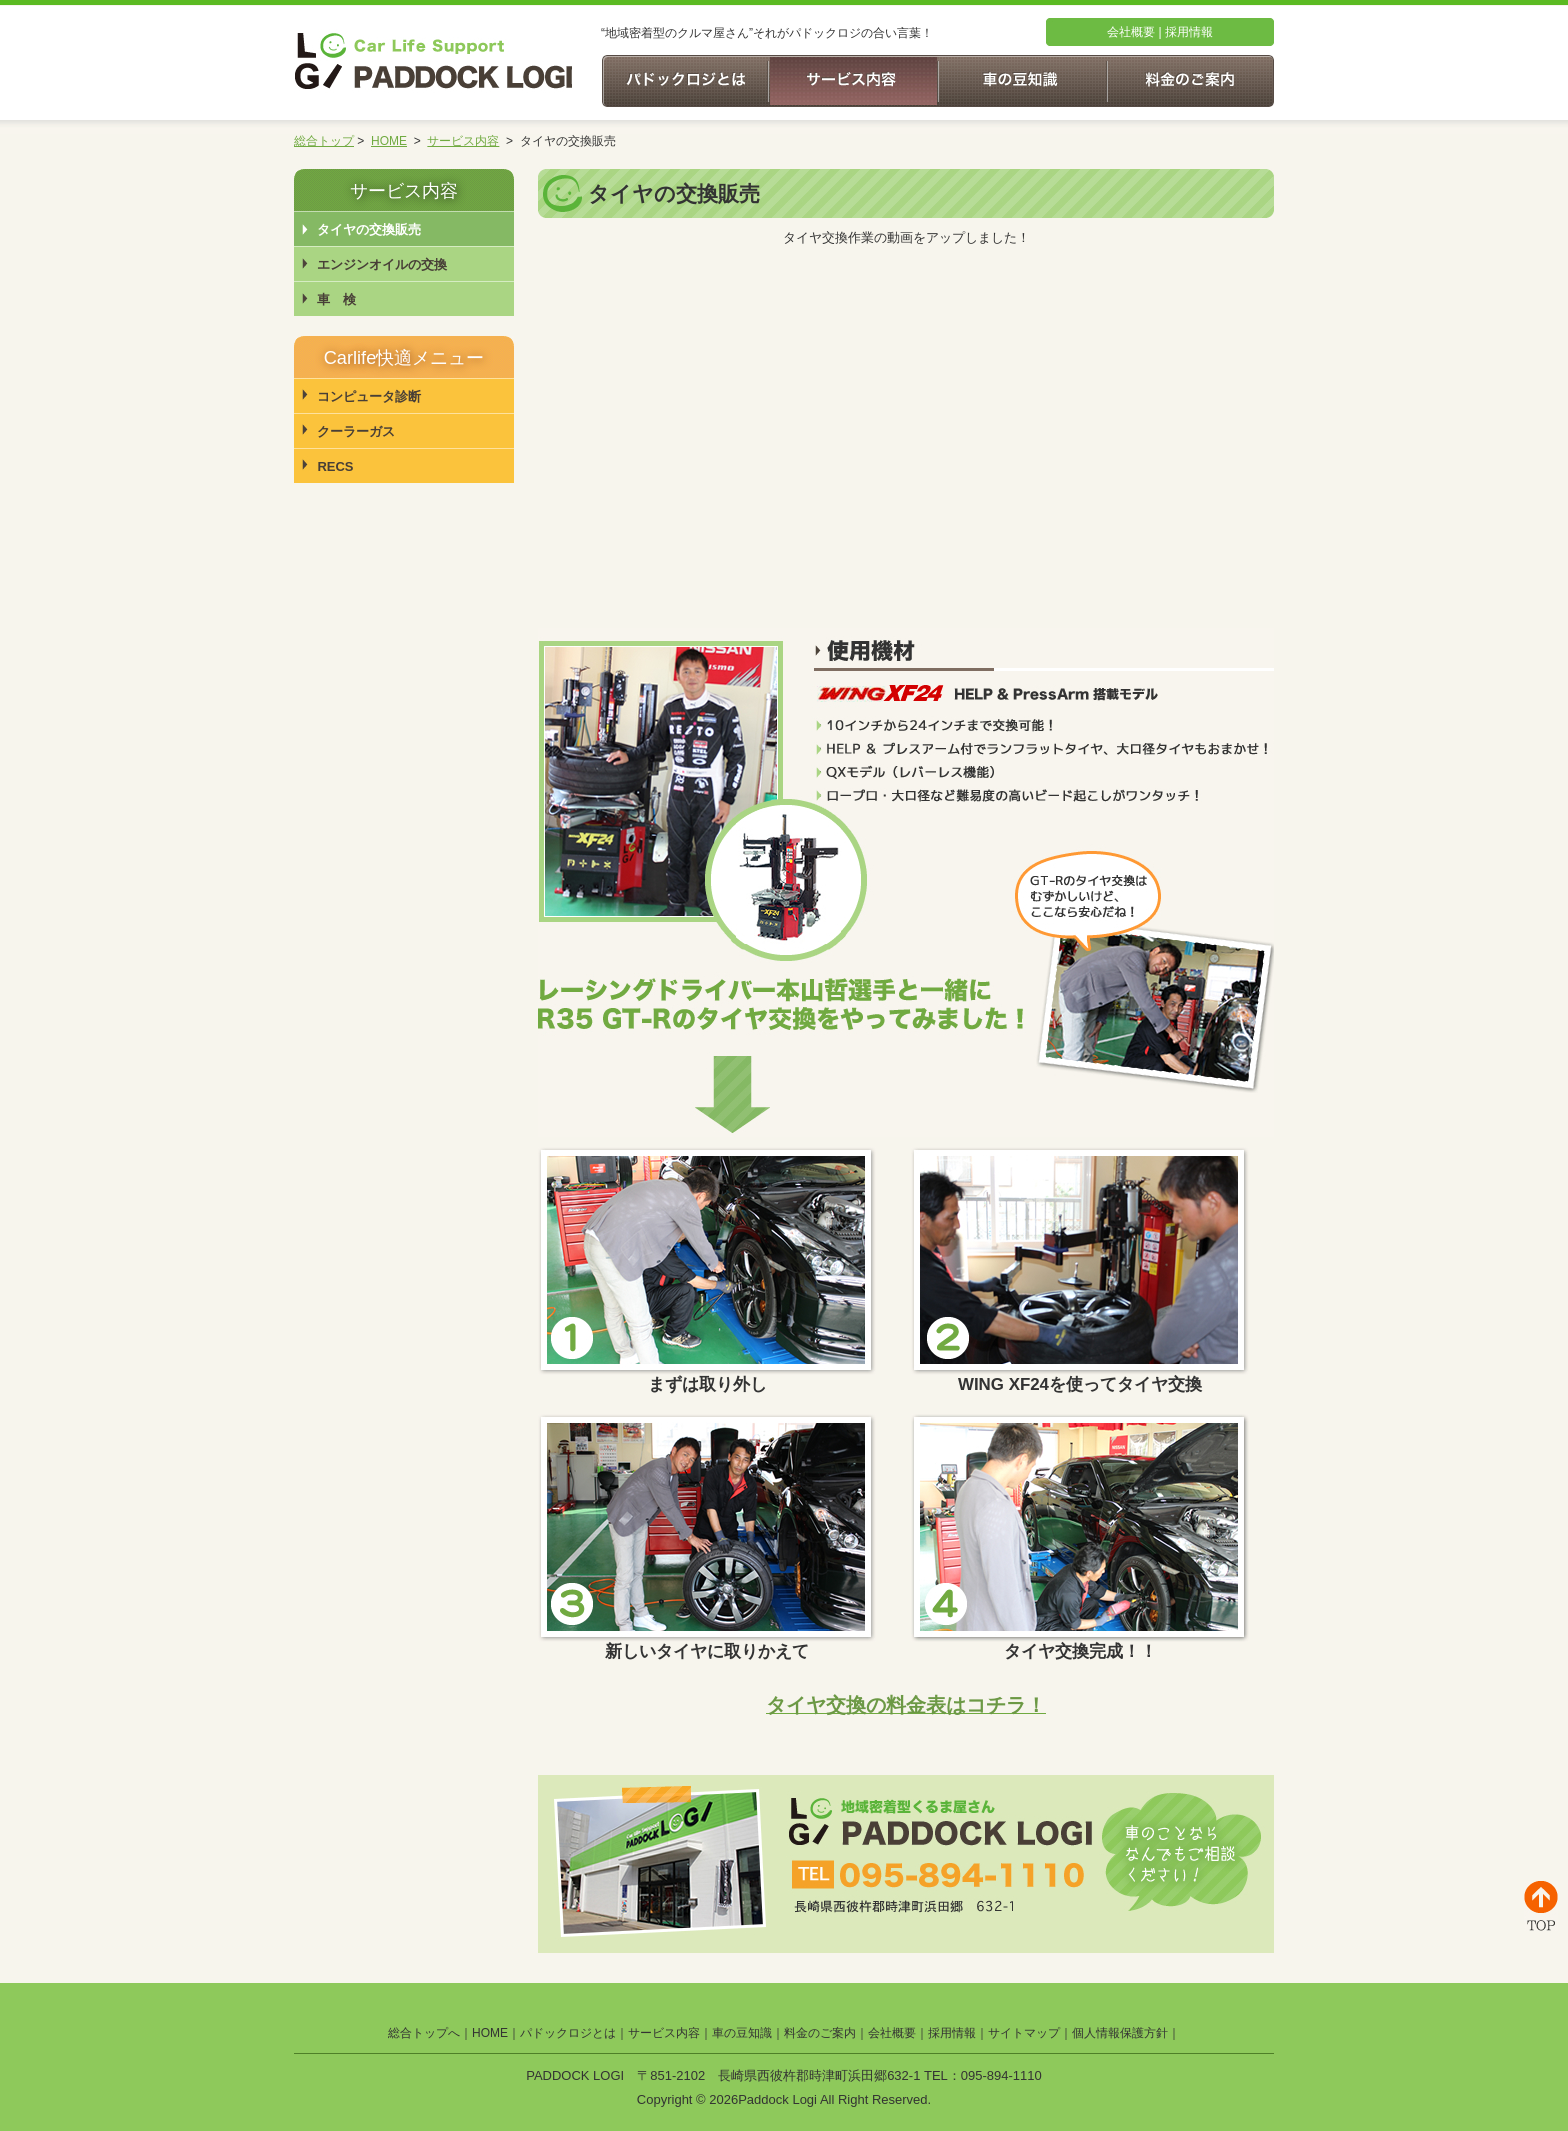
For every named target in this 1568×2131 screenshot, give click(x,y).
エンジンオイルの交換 (382, 264)
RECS (335, 466)
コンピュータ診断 (369, 396)
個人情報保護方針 (1120, 2033)
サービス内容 (463, 141)
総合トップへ (424, 2033)
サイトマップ (1024, 2033)
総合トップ (324, 141)
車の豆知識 (742, 2033)
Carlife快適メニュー (404, 358)
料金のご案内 (820, 2033)
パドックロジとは (568, 2033)
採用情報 (1189, 32)
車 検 (336, 299)
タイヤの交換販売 (369, 229)
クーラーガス (356, 431)
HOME (389, 141)
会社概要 (1131, 32)
